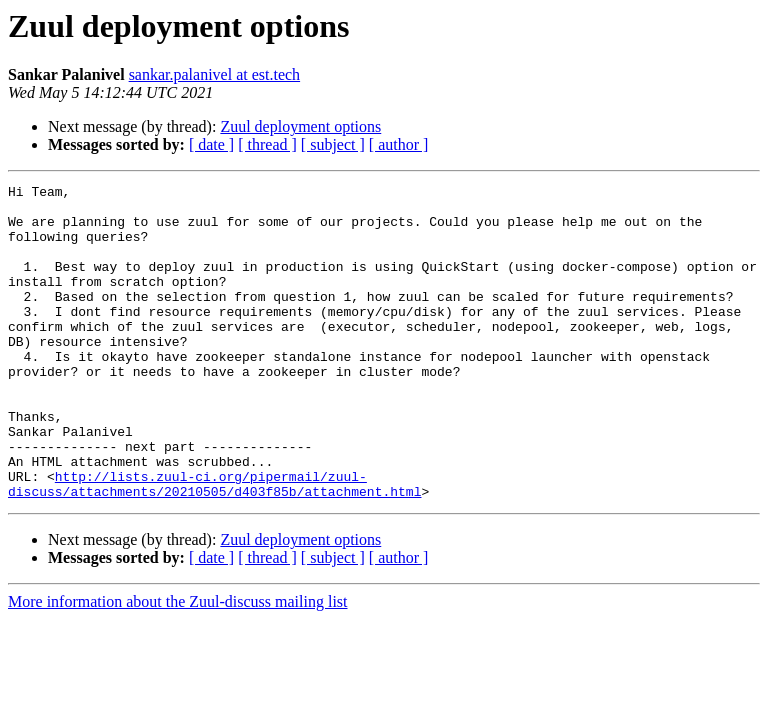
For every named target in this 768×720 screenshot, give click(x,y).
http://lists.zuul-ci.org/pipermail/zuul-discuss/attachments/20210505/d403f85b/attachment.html (214, 545)
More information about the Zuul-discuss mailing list (178, 664)
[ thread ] (267, 144)
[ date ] (211, 144)
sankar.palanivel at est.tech (214, 74)
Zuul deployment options (300, 126)
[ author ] (399, 144)
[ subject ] (333, 144)
